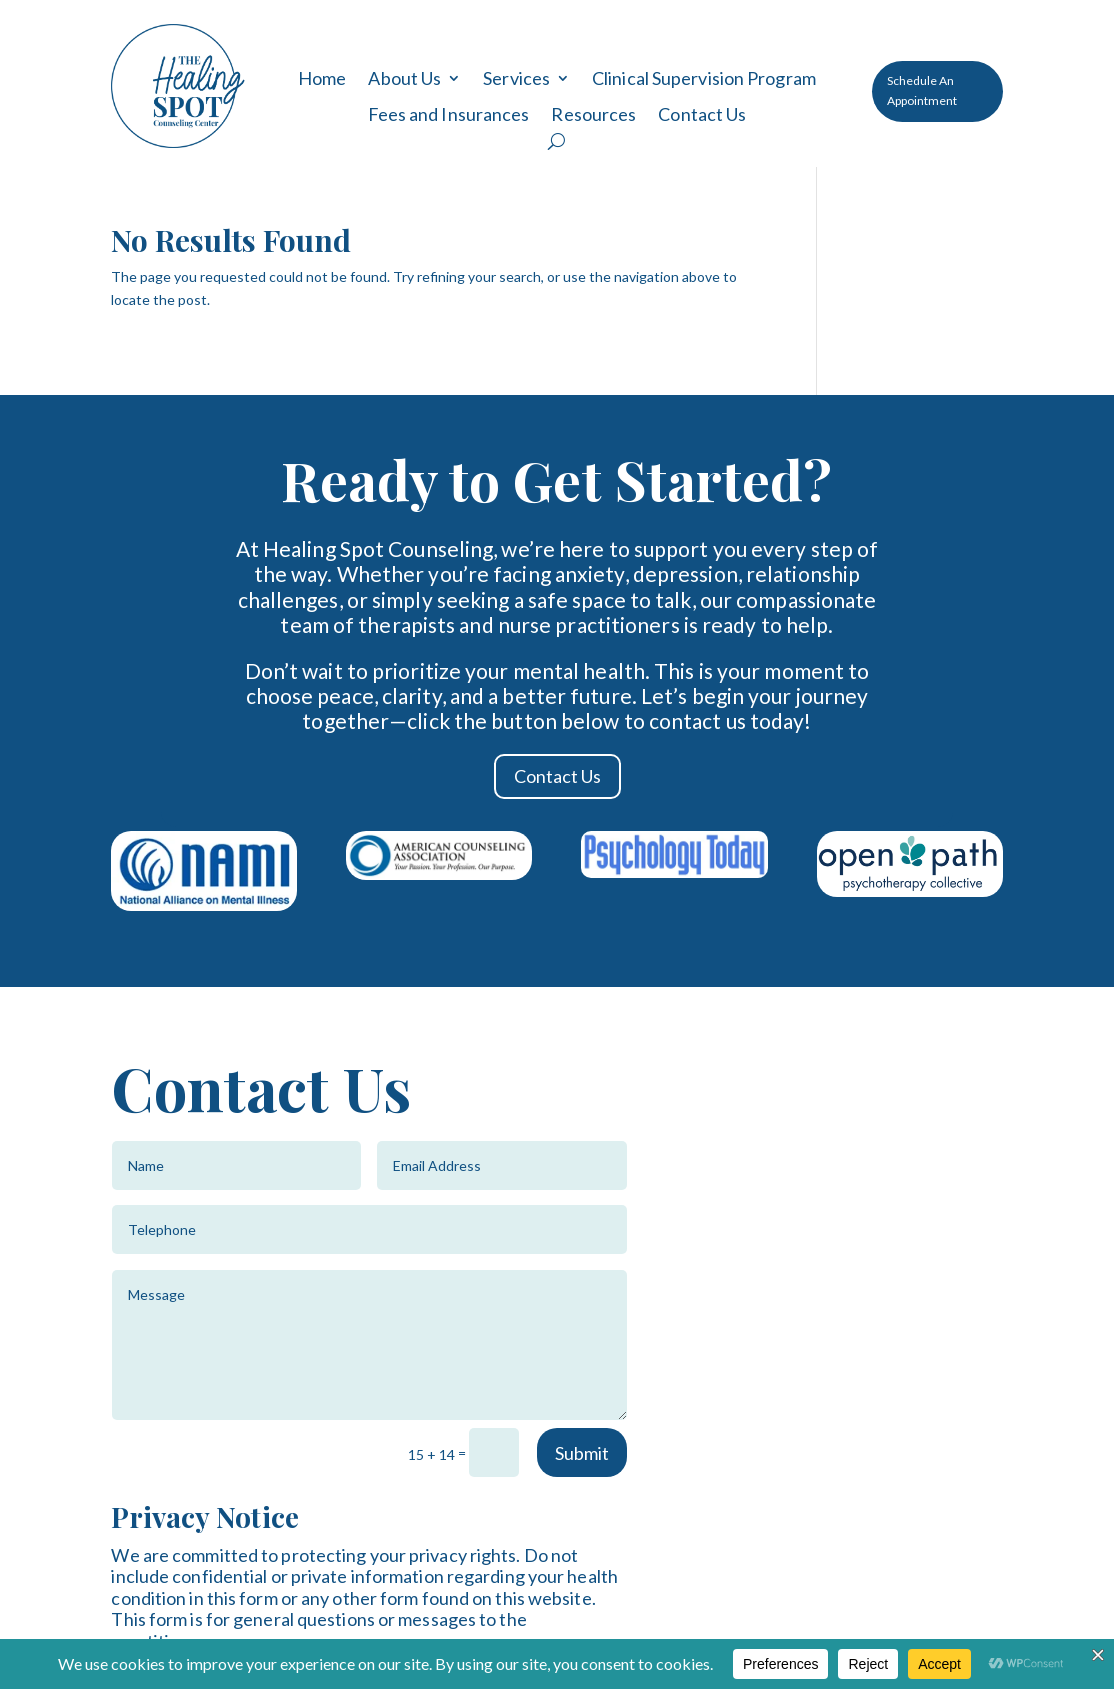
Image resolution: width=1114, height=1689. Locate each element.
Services (516, 79)
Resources (593, 115)
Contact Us (702, 115)
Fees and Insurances (449, 115)
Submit (582, 1453)
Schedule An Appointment (922, 90)
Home (322, 79)
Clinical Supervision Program (704, 79)
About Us (404, 79)
